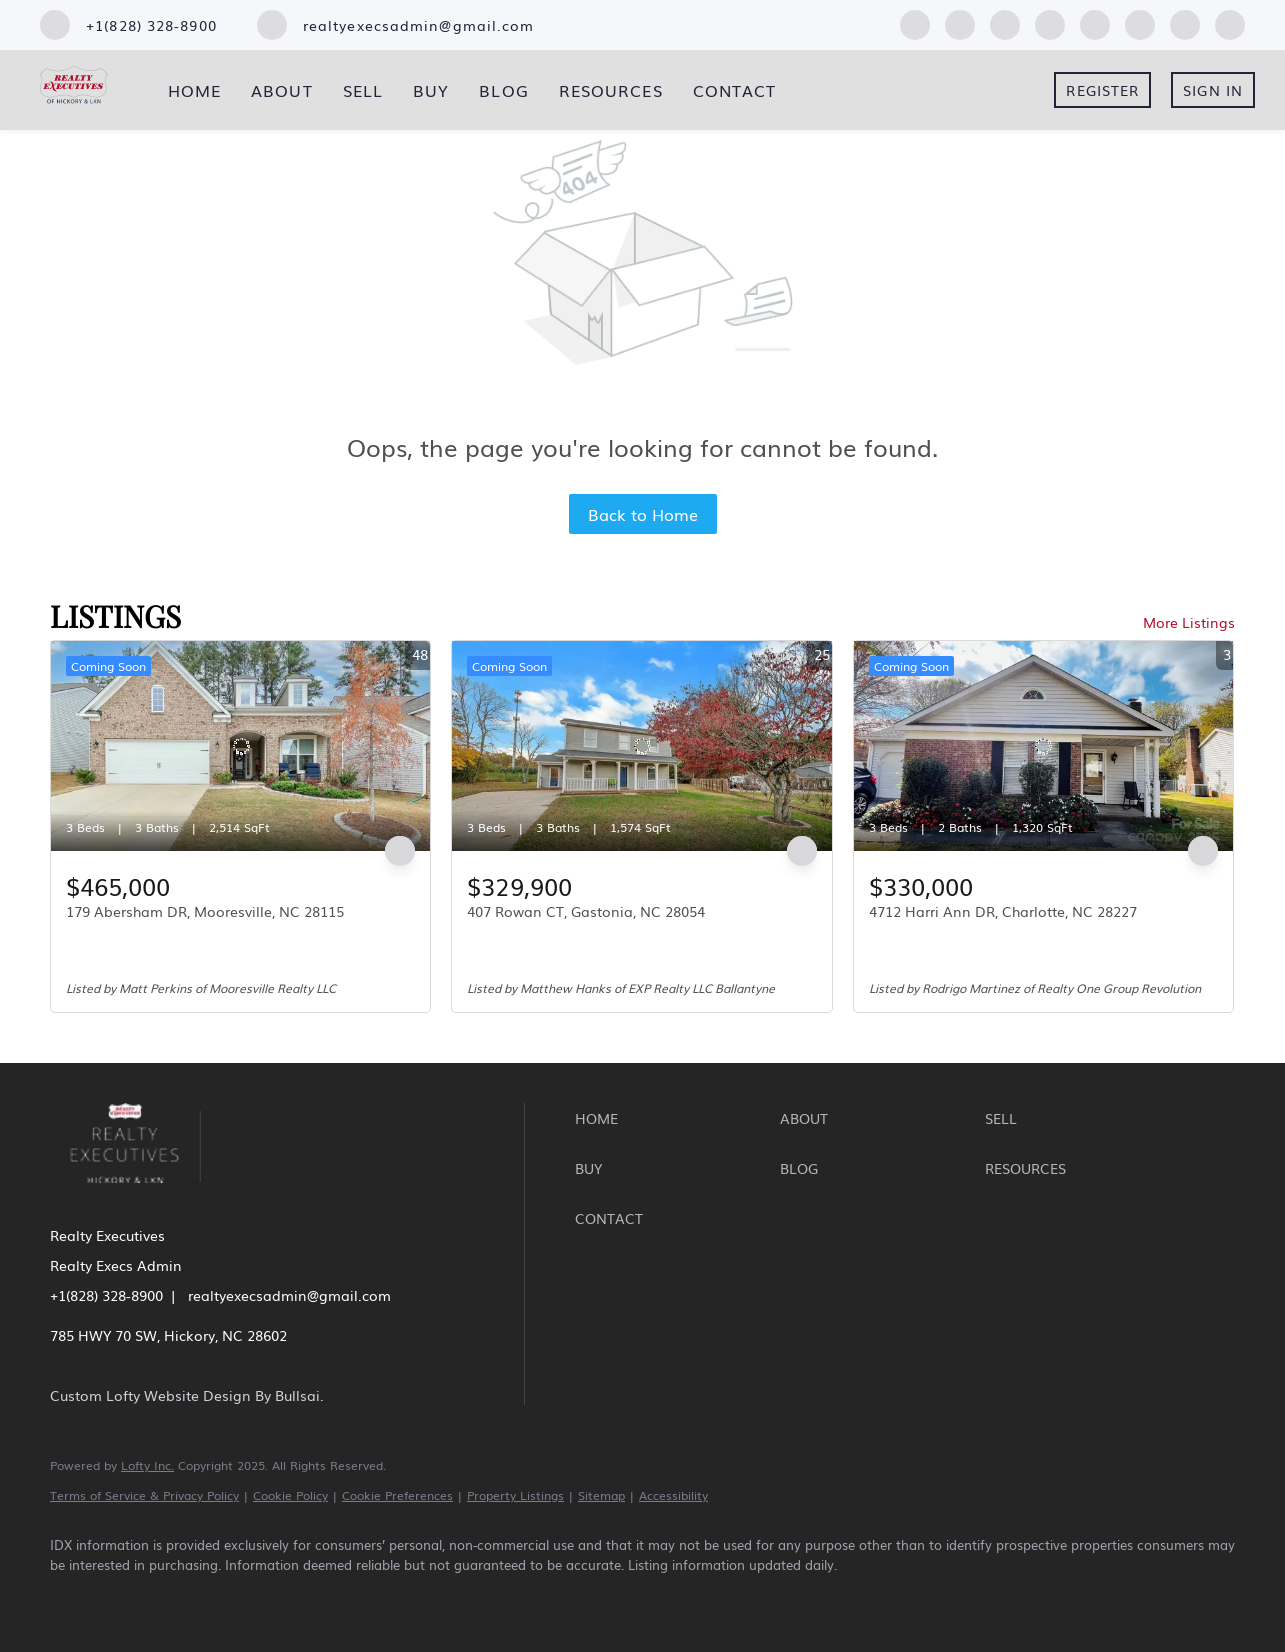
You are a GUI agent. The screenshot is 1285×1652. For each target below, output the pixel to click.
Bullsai (297, 1395)
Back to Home (643, 514)
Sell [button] (363, 90)
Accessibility (673, 1495)
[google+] (1230, 22)
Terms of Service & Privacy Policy (144, 1495)
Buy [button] (431, 90)
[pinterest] (1185, 22)
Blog (503, 90)
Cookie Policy (290, 1495)
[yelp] (1050, 22)
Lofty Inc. (147, 1465)
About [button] (282, 90)
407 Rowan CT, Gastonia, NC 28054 (586, 911)
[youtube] (1140, 22)
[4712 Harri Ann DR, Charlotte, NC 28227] (1043, 746)
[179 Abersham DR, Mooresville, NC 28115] (240, 746)
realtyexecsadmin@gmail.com (289, 1295)
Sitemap (601, 1495)
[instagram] (1095, 22)
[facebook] (915, 22)
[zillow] (1005, 22)
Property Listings (515, 1495)
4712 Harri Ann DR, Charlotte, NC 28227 (1003, 911)
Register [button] (1102, 90)
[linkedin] (960, 22)
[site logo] (140, 1195)
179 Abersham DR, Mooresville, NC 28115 (205, 911)
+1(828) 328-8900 (106, 1295)
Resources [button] (611, 90)
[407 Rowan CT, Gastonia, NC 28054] (641, 746)
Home (194, 90)
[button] (672, 1118)
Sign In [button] (1213, 90)
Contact (735, 90)
